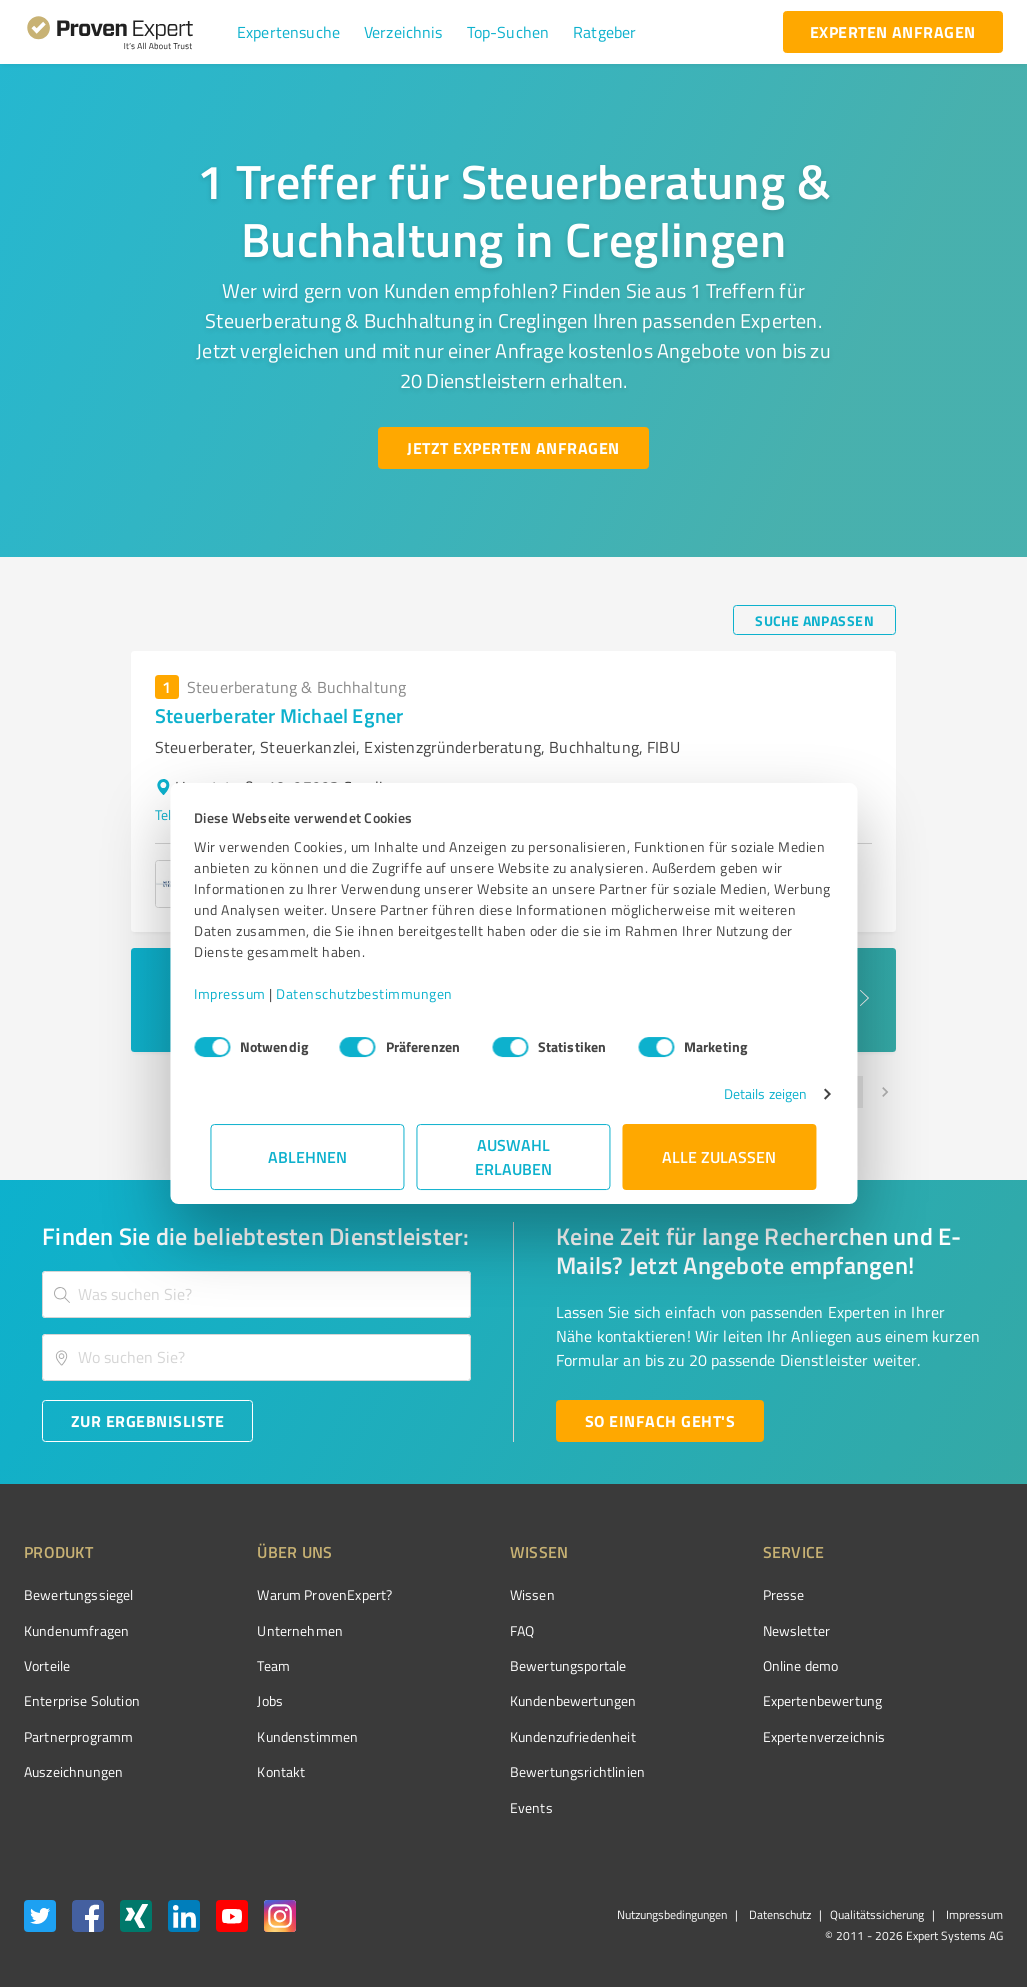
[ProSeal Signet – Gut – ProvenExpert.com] (928, 1632)
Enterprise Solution (82, 1700)
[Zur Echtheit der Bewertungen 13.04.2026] (928, 1772)
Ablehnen (307, 1156)
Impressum (247, 993)
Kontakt (244, 1771)
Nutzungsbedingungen (672, 1914)
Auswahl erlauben (513, 1156)
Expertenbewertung (710, 1700)
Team (236, 1665)
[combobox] (256, 1294)
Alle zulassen (720, 1156)
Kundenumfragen (76, 1630)
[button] (288, 32)
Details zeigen (748, 1093)
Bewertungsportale (493, 1665)
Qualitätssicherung (877, 1914)
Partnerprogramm (78, 1736)
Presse (671, 1594)
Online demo (688, 1665)
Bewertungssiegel (78, 1594)
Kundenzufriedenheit (498, 1736)
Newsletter (684, 1630)
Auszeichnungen (73, 1771)
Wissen (457, 1594)
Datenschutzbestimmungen (381, 993)
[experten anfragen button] (893, 32)
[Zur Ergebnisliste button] (147, 1421)
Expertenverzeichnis (711, 1736)
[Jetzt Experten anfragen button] (513, 448)
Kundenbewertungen (498, 1700)
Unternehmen (263, 1630)
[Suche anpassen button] (814, 620)
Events (456, 1807)
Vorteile (47, 1665)
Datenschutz (778, 1914)
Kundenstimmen (270, 1736)
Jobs (233, 1700)
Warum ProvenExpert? (287, 1594)
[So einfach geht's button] (660, 1421)
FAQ (447, 1630)
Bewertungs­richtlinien (502, 1771)
